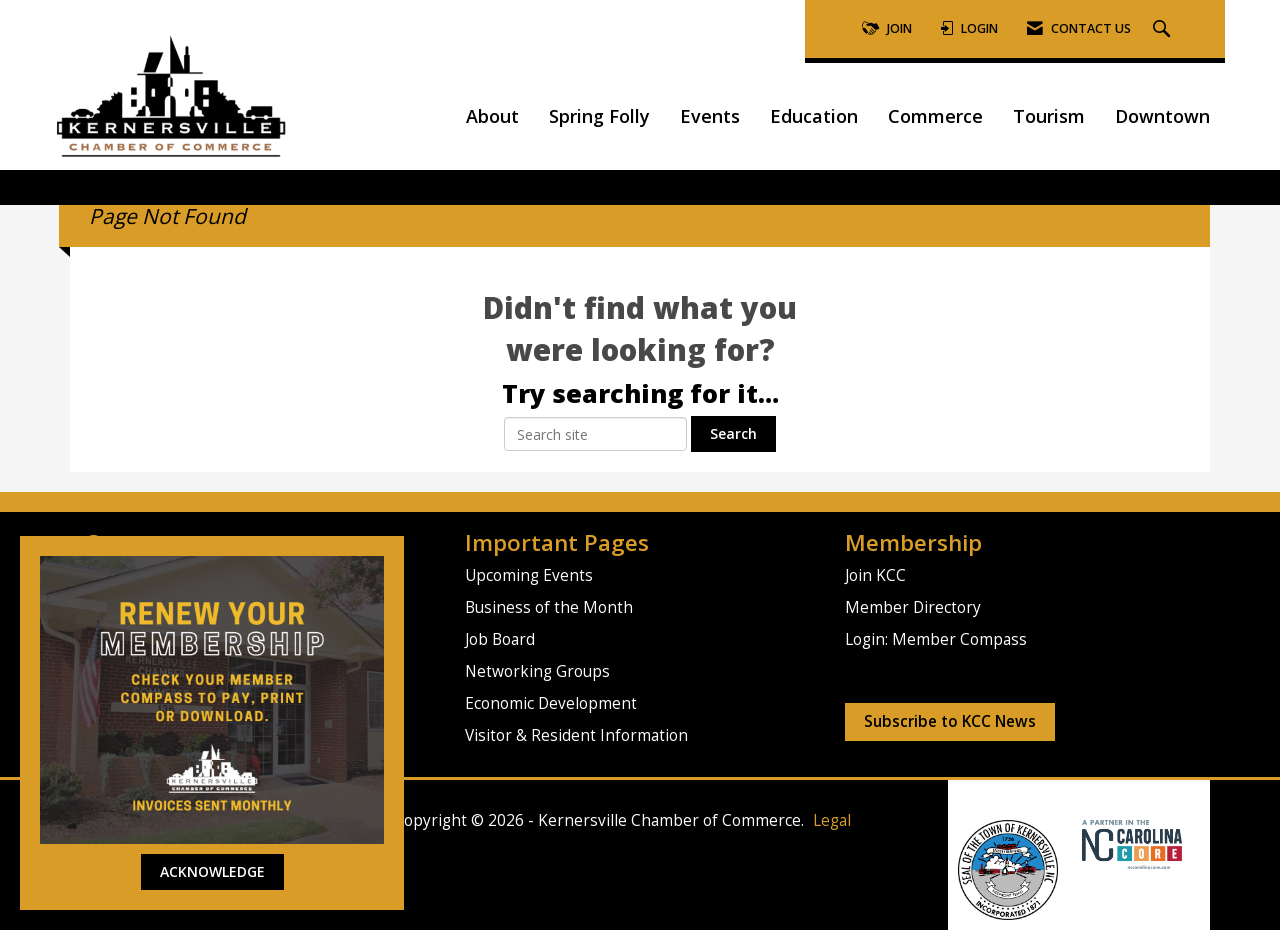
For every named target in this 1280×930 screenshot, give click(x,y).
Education (814, 116)
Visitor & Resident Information (576, 735)
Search (733, 433)
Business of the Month (549, 607)
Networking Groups (537, 671)
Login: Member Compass (936, 639)
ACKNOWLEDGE (212, 871)
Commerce (935, 116)
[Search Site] (1164, 29)
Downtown (1162, 116)
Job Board (500, 639)
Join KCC (875, 575)
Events (710, 116)
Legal (832, 820)
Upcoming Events (529, 575)
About (492, 116)
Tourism (1049, 116)
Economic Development (551, 703)
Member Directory (913, 607)
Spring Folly (599, 116)
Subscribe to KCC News (950, 721)
